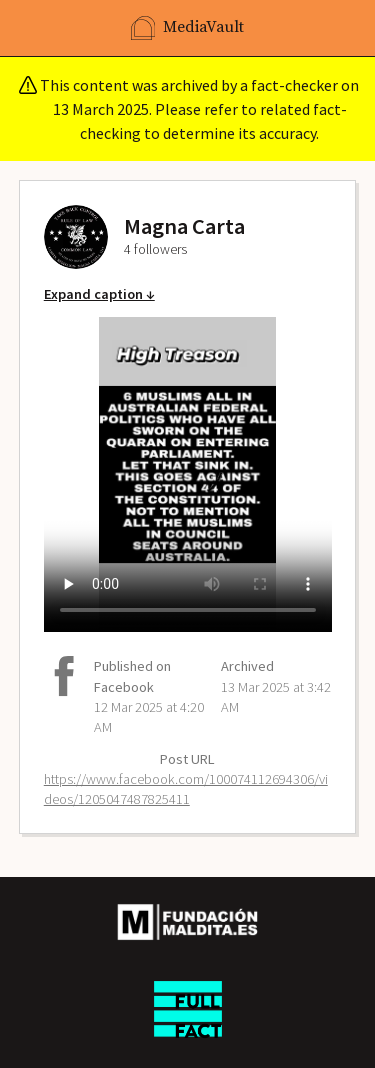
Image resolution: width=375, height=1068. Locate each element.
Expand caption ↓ (99, 294)
